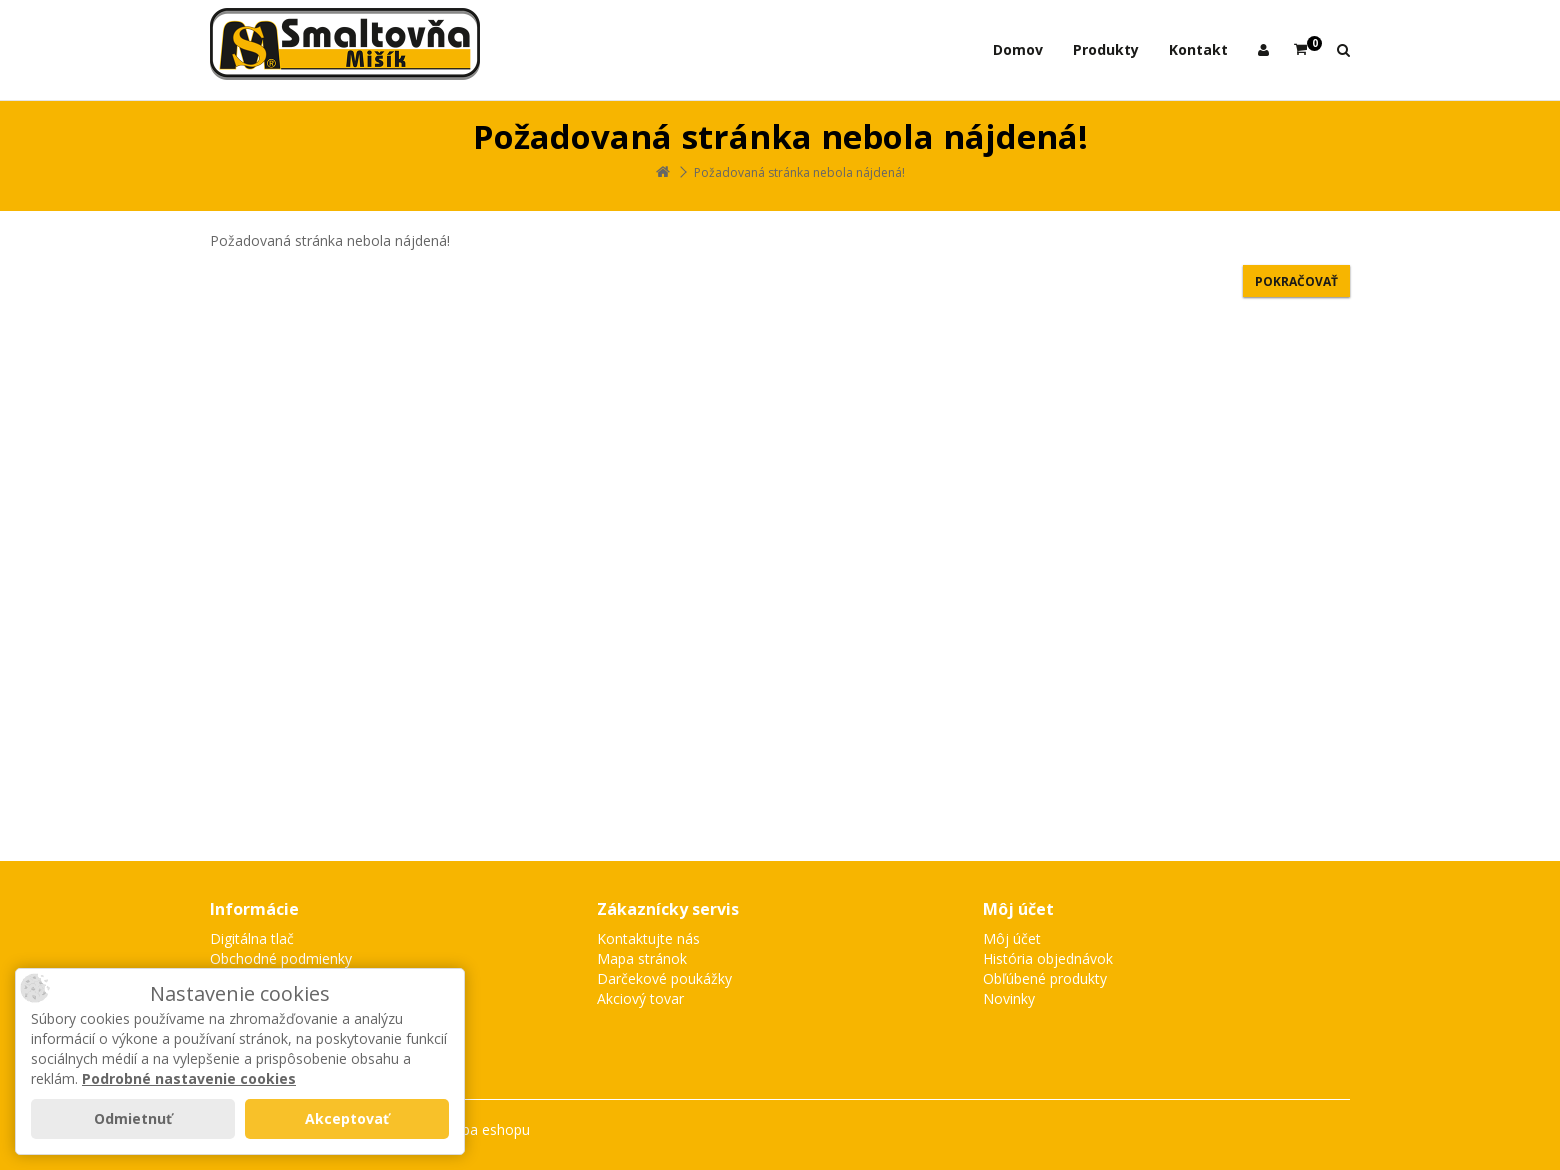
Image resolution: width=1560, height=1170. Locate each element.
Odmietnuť (133, 1118)
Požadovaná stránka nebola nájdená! (799, 172)
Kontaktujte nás (648, 938)
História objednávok (1048, 958)
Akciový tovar (640, 998)
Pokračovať (1296, 281)
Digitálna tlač (252, 938)
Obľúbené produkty (1045, 978)
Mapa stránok (642, 958)
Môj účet (1012, 938)
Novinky (1009, 998)
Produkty (1106, 49)
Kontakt (1198, 49)
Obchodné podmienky (281, 958)
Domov (1018, 49)
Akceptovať (347, 1118)
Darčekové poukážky (664, 978)
